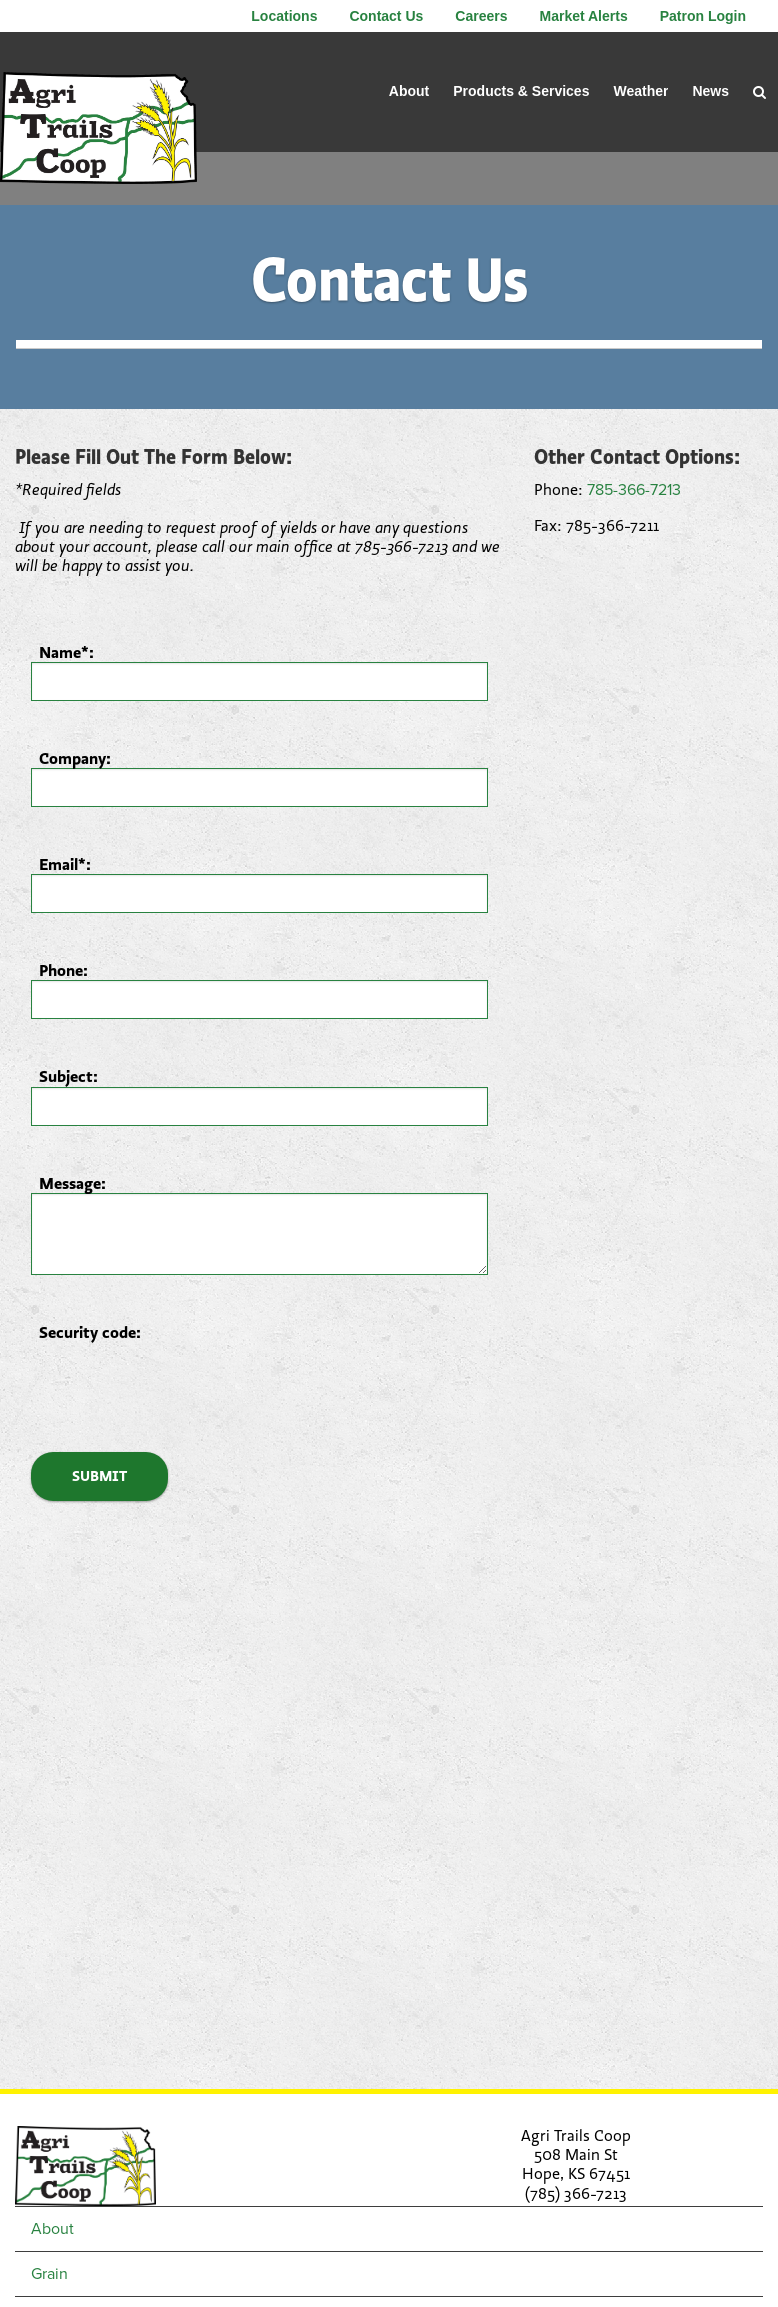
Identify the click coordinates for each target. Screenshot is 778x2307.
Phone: (63, 970)
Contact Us (386, 16)
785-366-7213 (634, 490)
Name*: (66, 652)
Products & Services (521, 91)
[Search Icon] (759, 92)
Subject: (68, 1076)
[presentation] (183, 1381)
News (710, 91)
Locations (284, 16)
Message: (72, 1183)
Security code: (90, 1332)
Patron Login (703, 16)
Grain (49, 2274)
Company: (75, 758)
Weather (640, 91)
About (409, 91)
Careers (481, 16)
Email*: (65, 864)
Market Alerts (583, 16)
